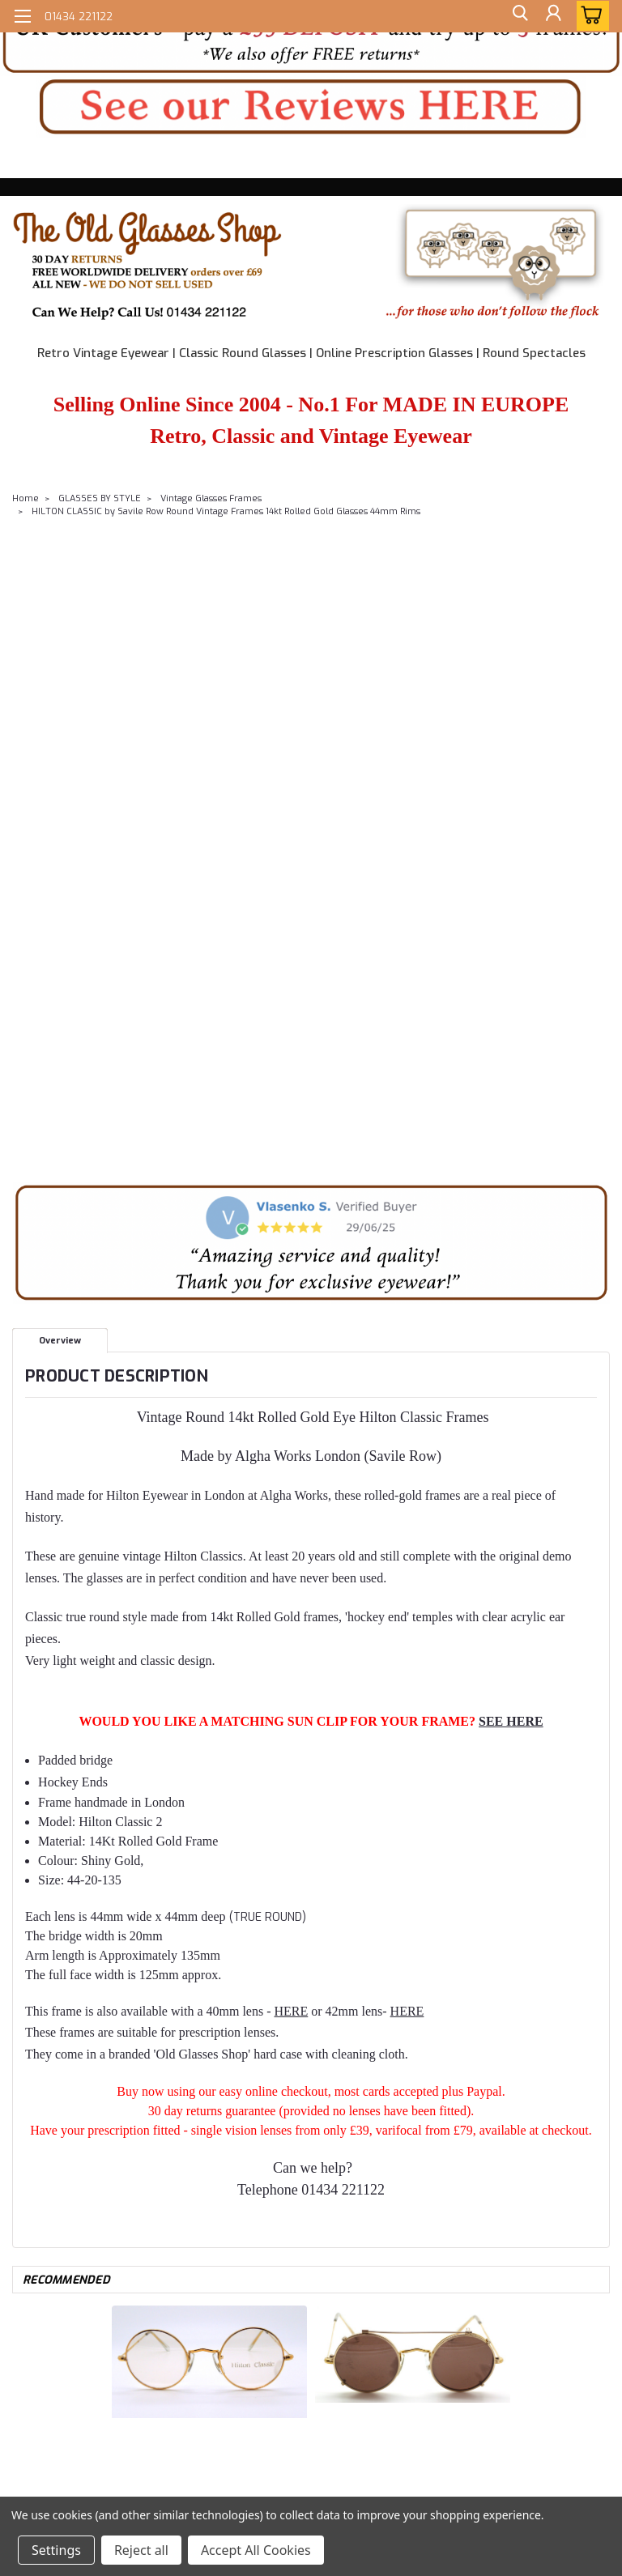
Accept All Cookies (256, 2550)
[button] (311, 38)
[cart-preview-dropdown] (589, 16)
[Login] (552, 16)
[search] (516, 16)
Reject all (141, 2550)
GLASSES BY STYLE (99, 498)
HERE (291, 2011)
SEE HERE (511, 1721)
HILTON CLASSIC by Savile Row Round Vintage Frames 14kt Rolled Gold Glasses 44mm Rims (226, 511)
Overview (60, 1341)
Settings (56, 2550)
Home (25, 498)
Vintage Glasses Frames (211, 498)
